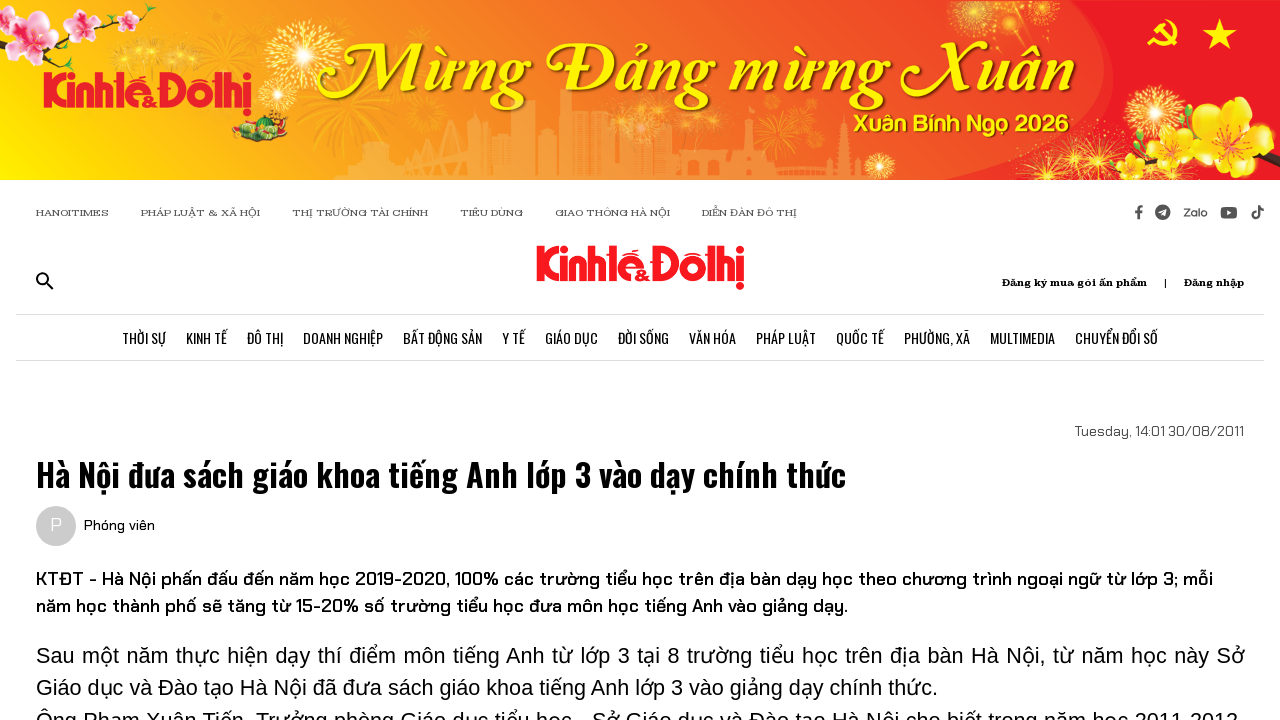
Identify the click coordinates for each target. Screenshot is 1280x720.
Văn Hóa (712, 337)
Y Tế (513, 337)
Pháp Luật (786, 337)
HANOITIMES (72, 212)
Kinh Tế (206, 337)
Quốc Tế (860, 337)
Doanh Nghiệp (343, 337)
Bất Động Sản (442, 337)
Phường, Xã (937, 337)
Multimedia (1022, 337)
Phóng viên (119, 525)
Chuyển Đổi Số (1116, 337)
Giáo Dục (571, 337)
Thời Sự (144, 337)
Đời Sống (643, 337)
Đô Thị (265, 337)
